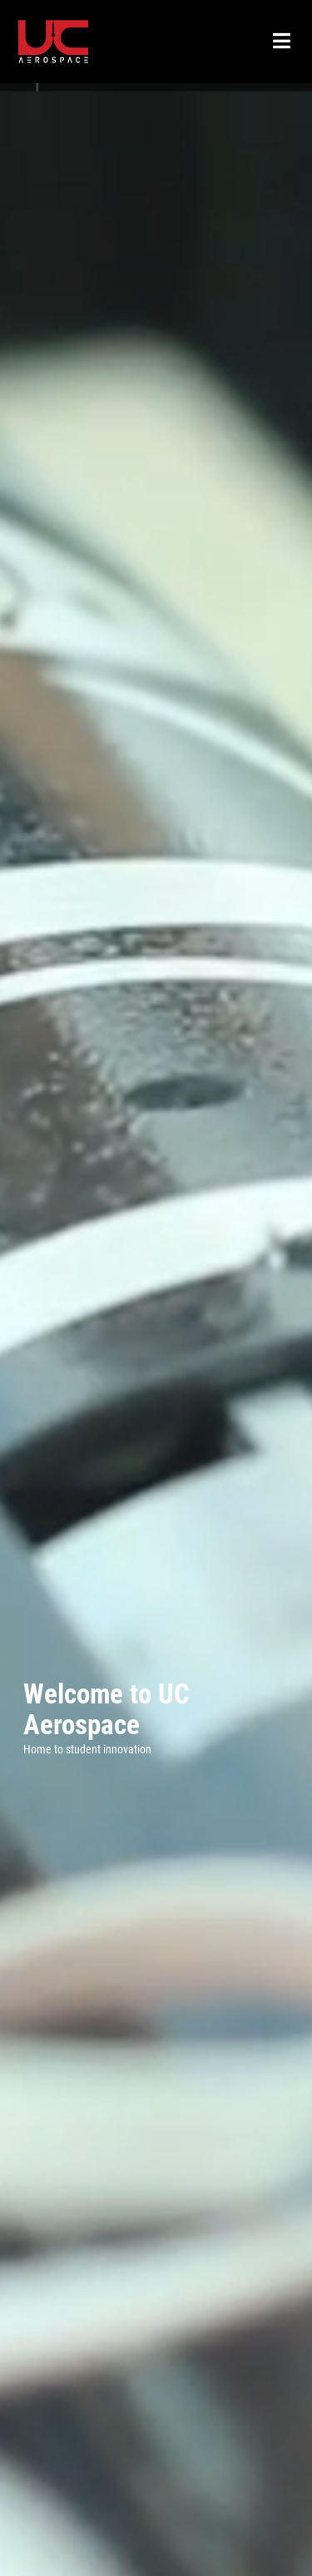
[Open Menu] (281, 42)
